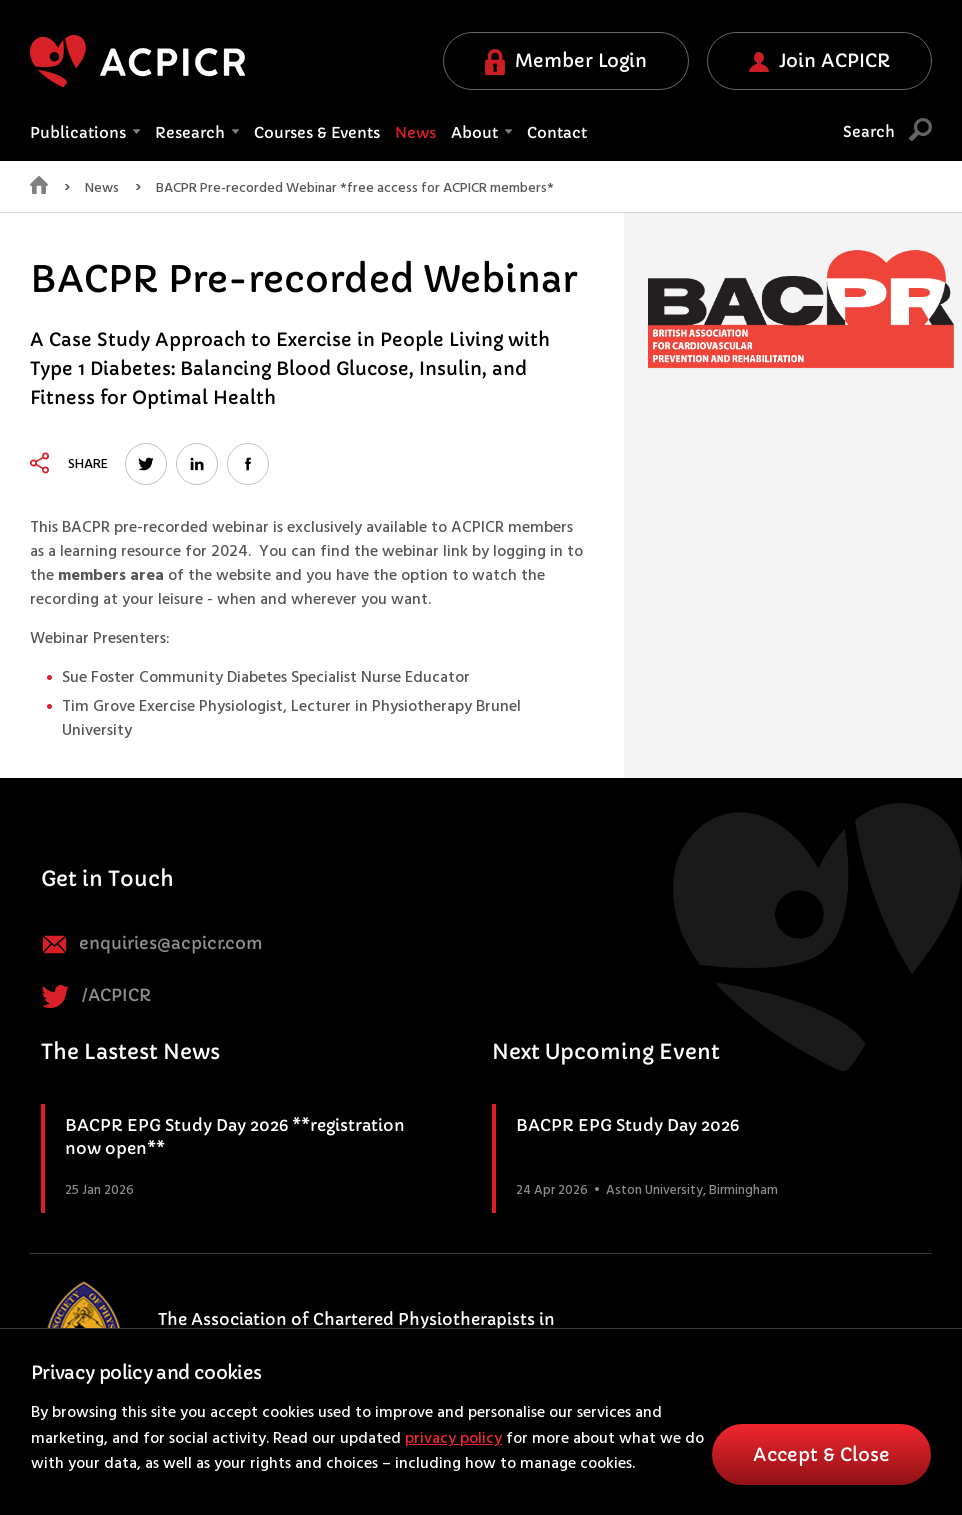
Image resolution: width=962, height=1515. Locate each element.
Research (197, 132)
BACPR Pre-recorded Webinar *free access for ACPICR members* (355, 189)
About (481, 132)
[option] (801, 313)
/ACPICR (96, 996)
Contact (557, 132)
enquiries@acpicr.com (152, 944)
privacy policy (453, 1439)
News (415, 132)
